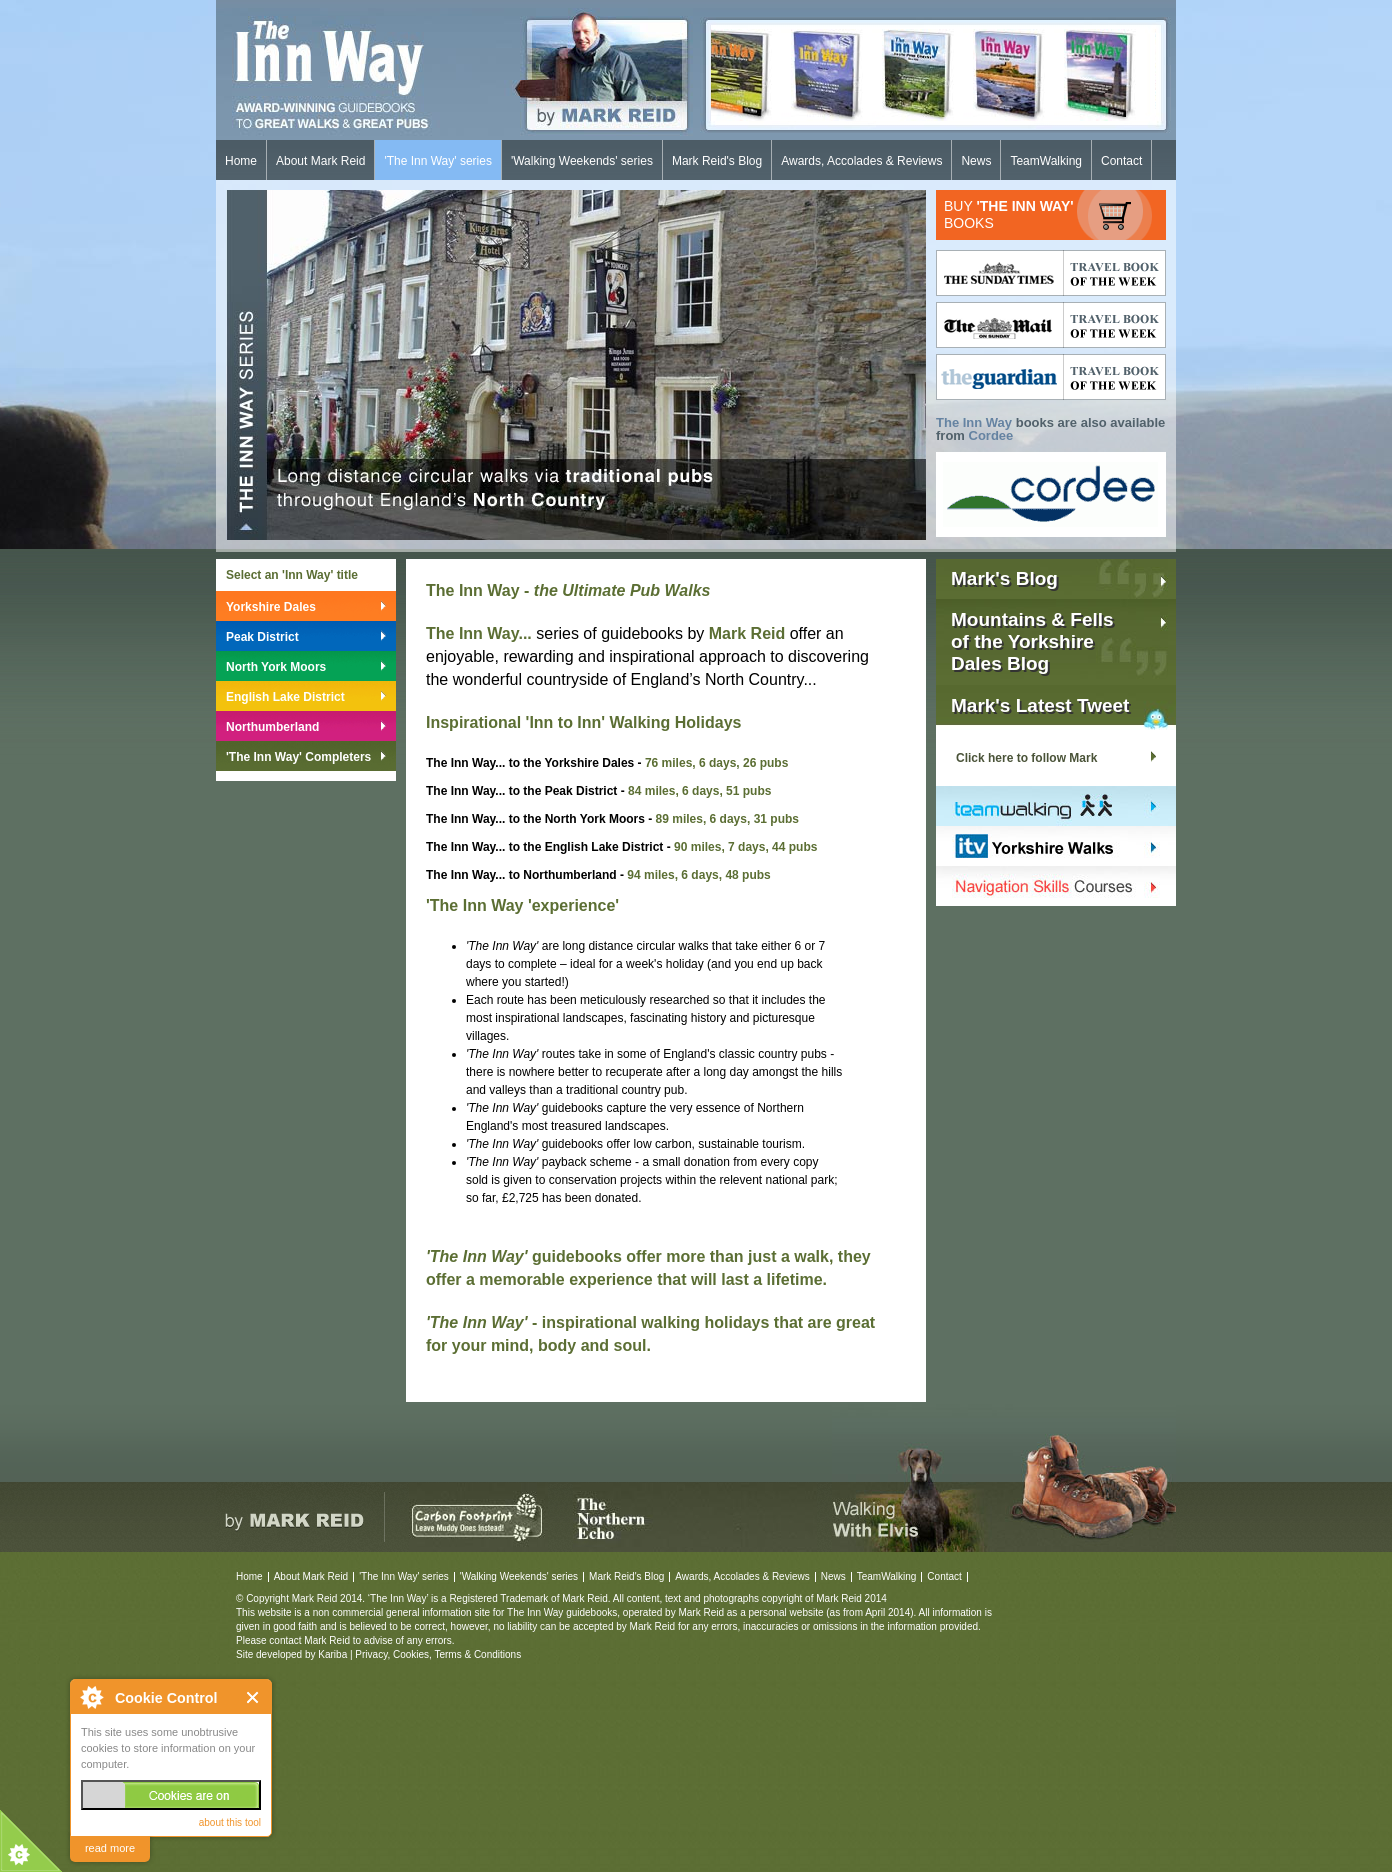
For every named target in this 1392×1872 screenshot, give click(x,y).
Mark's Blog (1004, 578)
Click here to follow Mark (1026, 758)
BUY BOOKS (1009, 214)
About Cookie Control (91, 1697)
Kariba (332, 1654)
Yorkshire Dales (271, 607)
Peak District (262, 637)
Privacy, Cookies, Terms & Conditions (438, 1654)
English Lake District (285, 697)
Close (253, 1697)
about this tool (230, 1822)
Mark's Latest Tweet (1040, 705)
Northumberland (272, 727)
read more (110, 1848)
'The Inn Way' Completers (298, 757)
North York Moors (276, 667)
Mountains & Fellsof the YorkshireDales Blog (1032, 641)
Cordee (991, 435)
